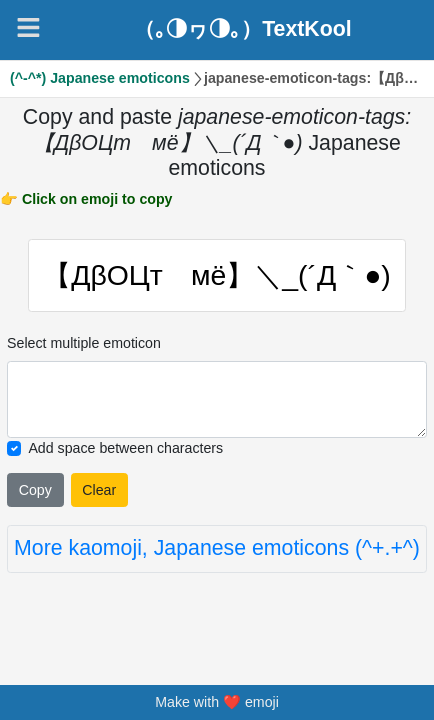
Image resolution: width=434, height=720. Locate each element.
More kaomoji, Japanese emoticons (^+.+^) (217, 548)
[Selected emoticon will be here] (217, 399)
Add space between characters (125, 448)
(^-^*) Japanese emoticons (100, 78)
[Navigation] (28, 27)
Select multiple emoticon (84, 343)
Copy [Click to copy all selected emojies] (35, 490)
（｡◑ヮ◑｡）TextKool (243, 29)
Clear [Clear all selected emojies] (99, 490)
